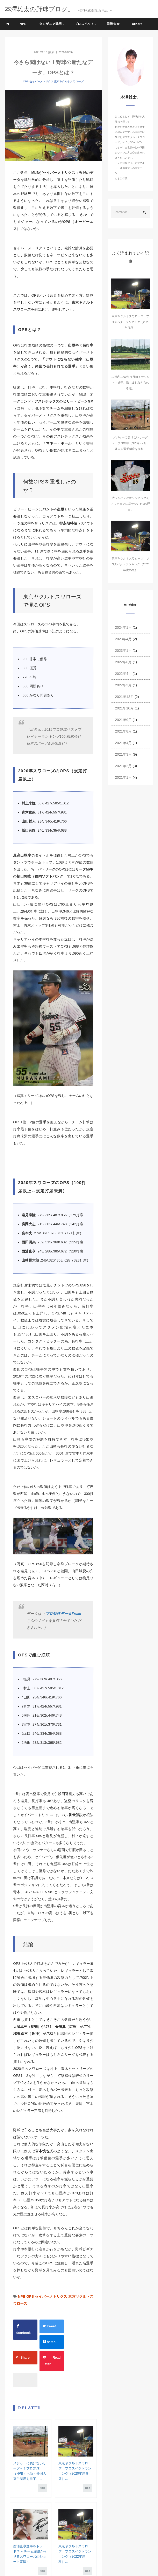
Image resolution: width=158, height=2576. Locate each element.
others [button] (138, 24)
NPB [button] (24, 24)
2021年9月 (123, 720)
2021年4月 (123, 743)
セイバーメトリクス (41, 81)
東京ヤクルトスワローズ (69, 81)
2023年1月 (123, 651)
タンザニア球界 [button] (51, 24)
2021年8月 (123, 731)
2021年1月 (123, 777)
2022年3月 (123, 685)
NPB (21, 2297)
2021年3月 (123, 754)
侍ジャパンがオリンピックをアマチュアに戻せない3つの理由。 (130, 503)
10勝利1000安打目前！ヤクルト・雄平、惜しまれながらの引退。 (130, 382)
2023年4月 (123, 639)
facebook (23, 2329)
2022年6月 (123, 662)
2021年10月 (124, 708)
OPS (26, 81)
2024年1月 (123, 628)
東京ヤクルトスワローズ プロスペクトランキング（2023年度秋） (130, 322)
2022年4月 (123, 674)
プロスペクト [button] (85, 24)
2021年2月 (123, 766)
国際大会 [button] (114, 24)
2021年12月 (124, 697)
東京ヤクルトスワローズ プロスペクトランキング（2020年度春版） (130, 564)
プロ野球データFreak (63, 1614)
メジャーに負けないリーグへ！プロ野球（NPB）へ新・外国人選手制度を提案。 (130, 443)
